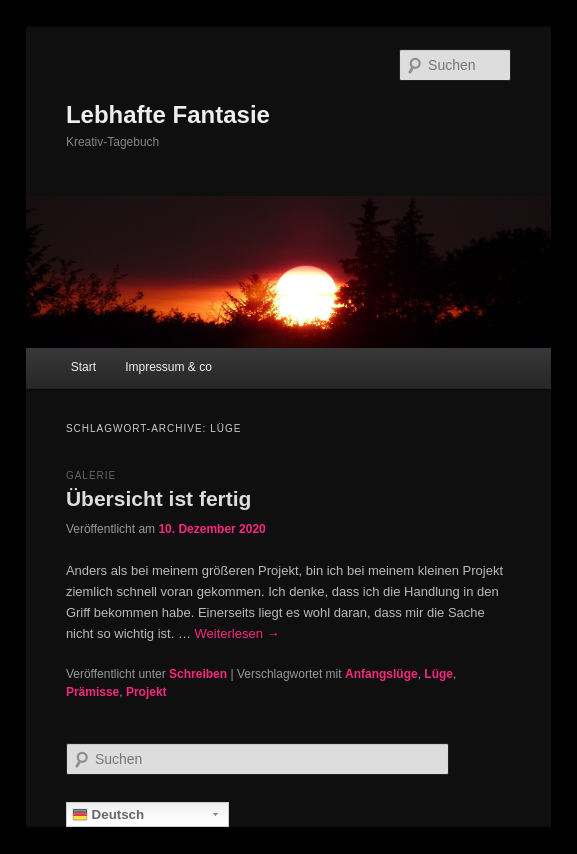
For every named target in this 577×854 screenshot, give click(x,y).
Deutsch (108, 815)
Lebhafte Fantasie (168, 114)
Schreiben (198, 674)
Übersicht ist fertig (159, 498)
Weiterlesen (237, 633)
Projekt (146, 692)
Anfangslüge (381, 674)
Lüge (438, 674)
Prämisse (92, 692)
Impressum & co (168, 367)
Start (83, 367)
